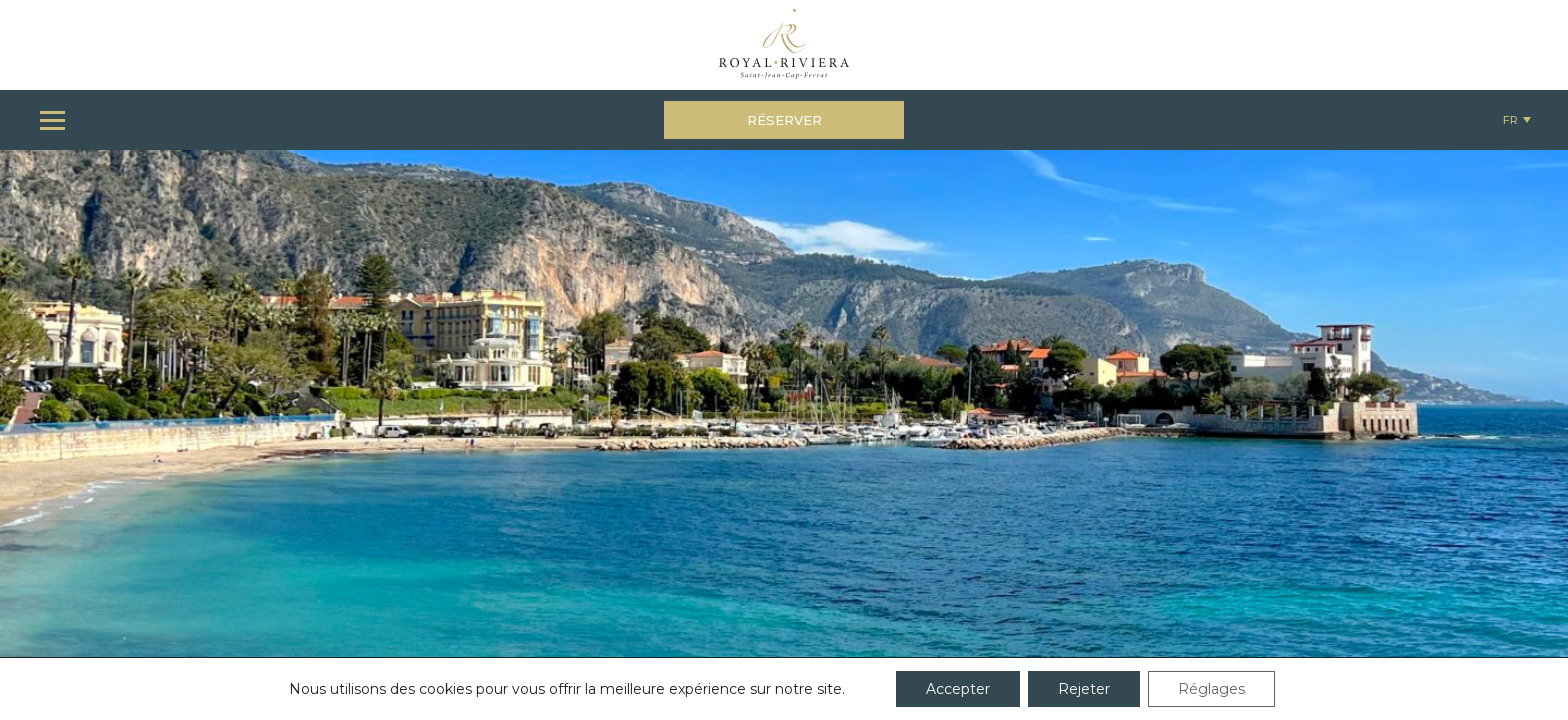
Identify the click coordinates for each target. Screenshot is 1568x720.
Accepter (958, 689)
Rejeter (1084, 689)
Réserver (784, 120)
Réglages (1211, 689)
